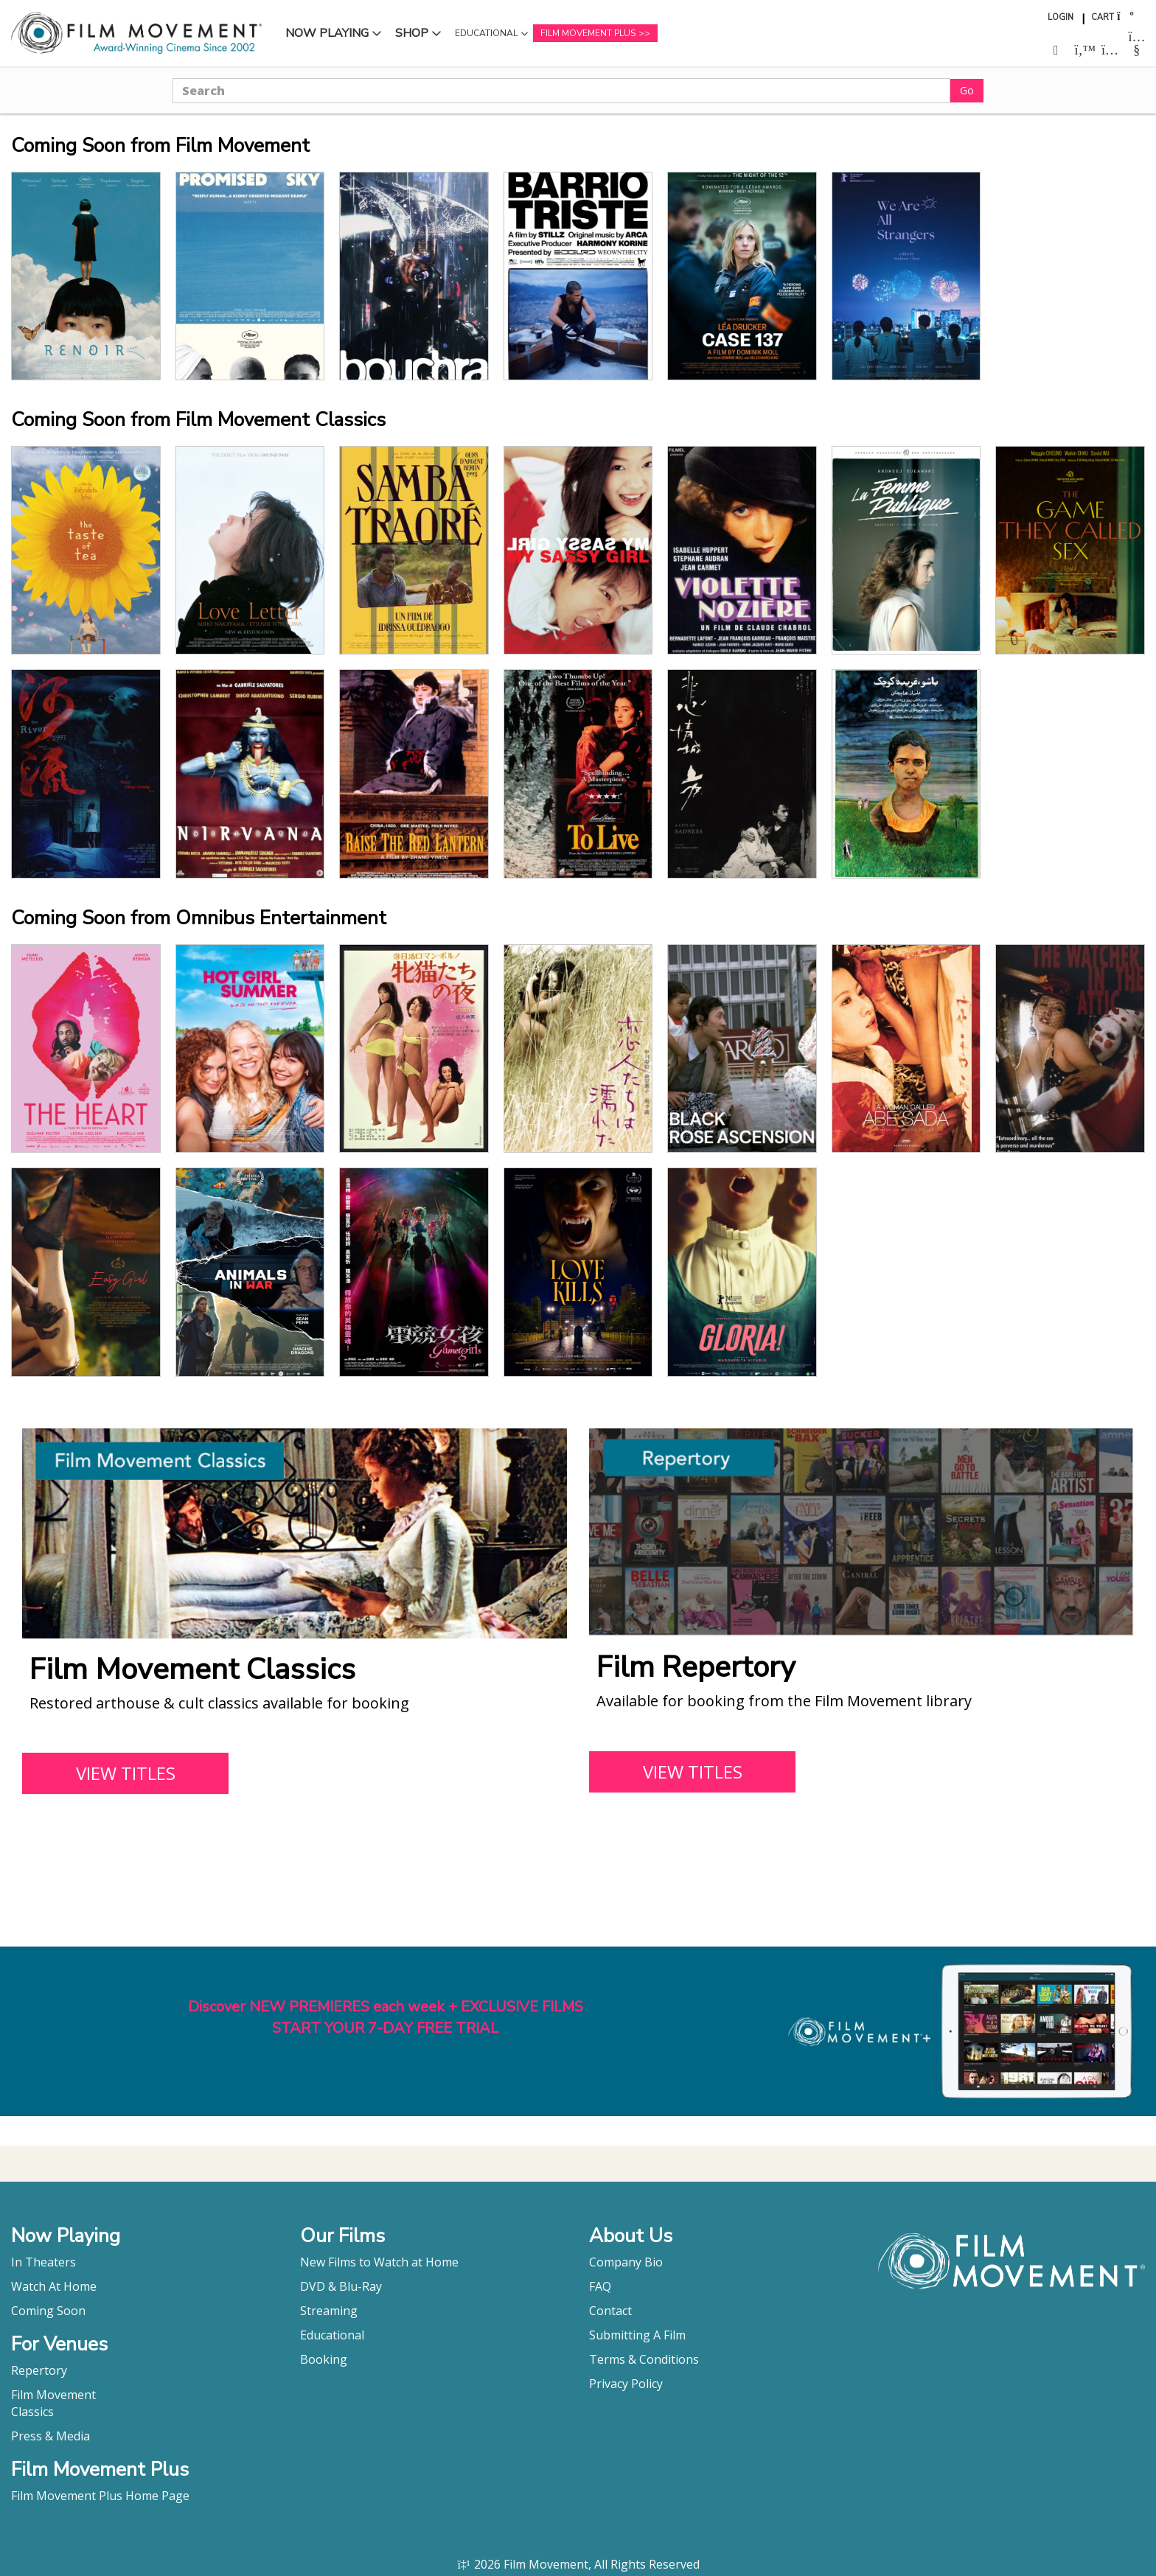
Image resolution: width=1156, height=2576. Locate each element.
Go (967, 90)
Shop (411, 33)
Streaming (329, 2311)
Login (1060, 17)
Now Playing (327, 33)
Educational (486, 33)
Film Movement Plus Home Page (100, 2496)
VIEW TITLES (125, 1773)
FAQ (600, 2286)
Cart (1102, 17)
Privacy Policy (626, 2384)
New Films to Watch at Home (379, 2262)
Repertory (39, 2370)
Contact (610, 2311)
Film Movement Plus (588, 33)
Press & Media (50, 2436)
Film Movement (53, 2395)
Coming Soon (48, 2311)
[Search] (561, 90)
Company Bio (626, 2262)
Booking (323, 2359)
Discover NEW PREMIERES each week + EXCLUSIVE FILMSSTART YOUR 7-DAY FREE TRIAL (385, 2017)
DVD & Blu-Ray (341, 2286)
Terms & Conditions (644, 2359)
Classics (32, 2412)
